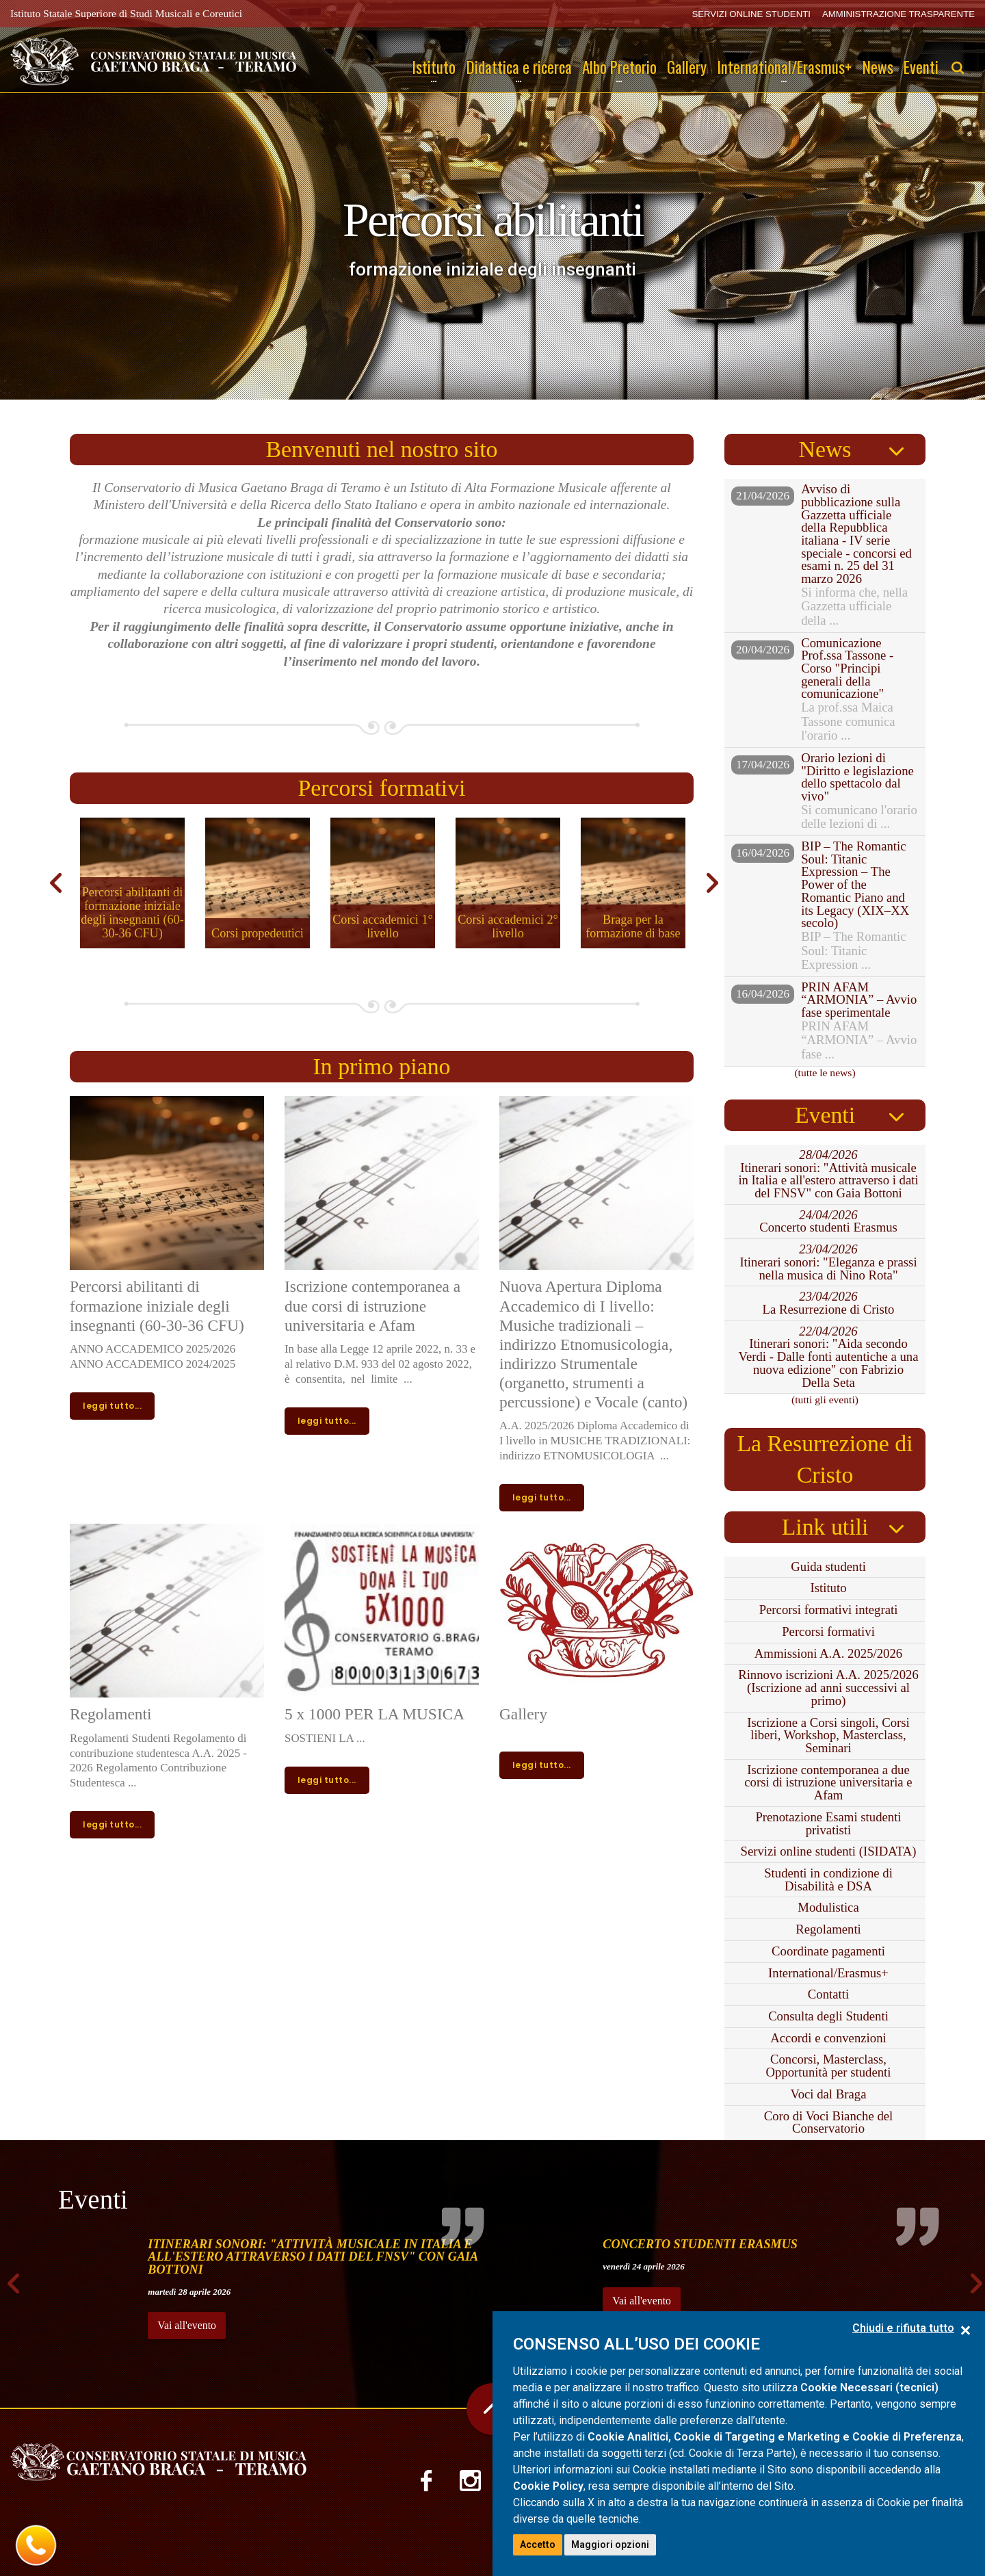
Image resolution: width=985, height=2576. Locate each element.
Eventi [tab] (825, 1115)
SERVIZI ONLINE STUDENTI (751, 14)
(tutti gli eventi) (824, 1399)
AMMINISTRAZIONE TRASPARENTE (898, 14)
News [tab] (825, 449)
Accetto (537, 2544)
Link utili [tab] (825, 1526)
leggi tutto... (112, 1405)
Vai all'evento (186, 2325)
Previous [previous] (53, 883)
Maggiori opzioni (610, 2544)
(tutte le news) (824, 1072)
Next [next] (710, 883)
